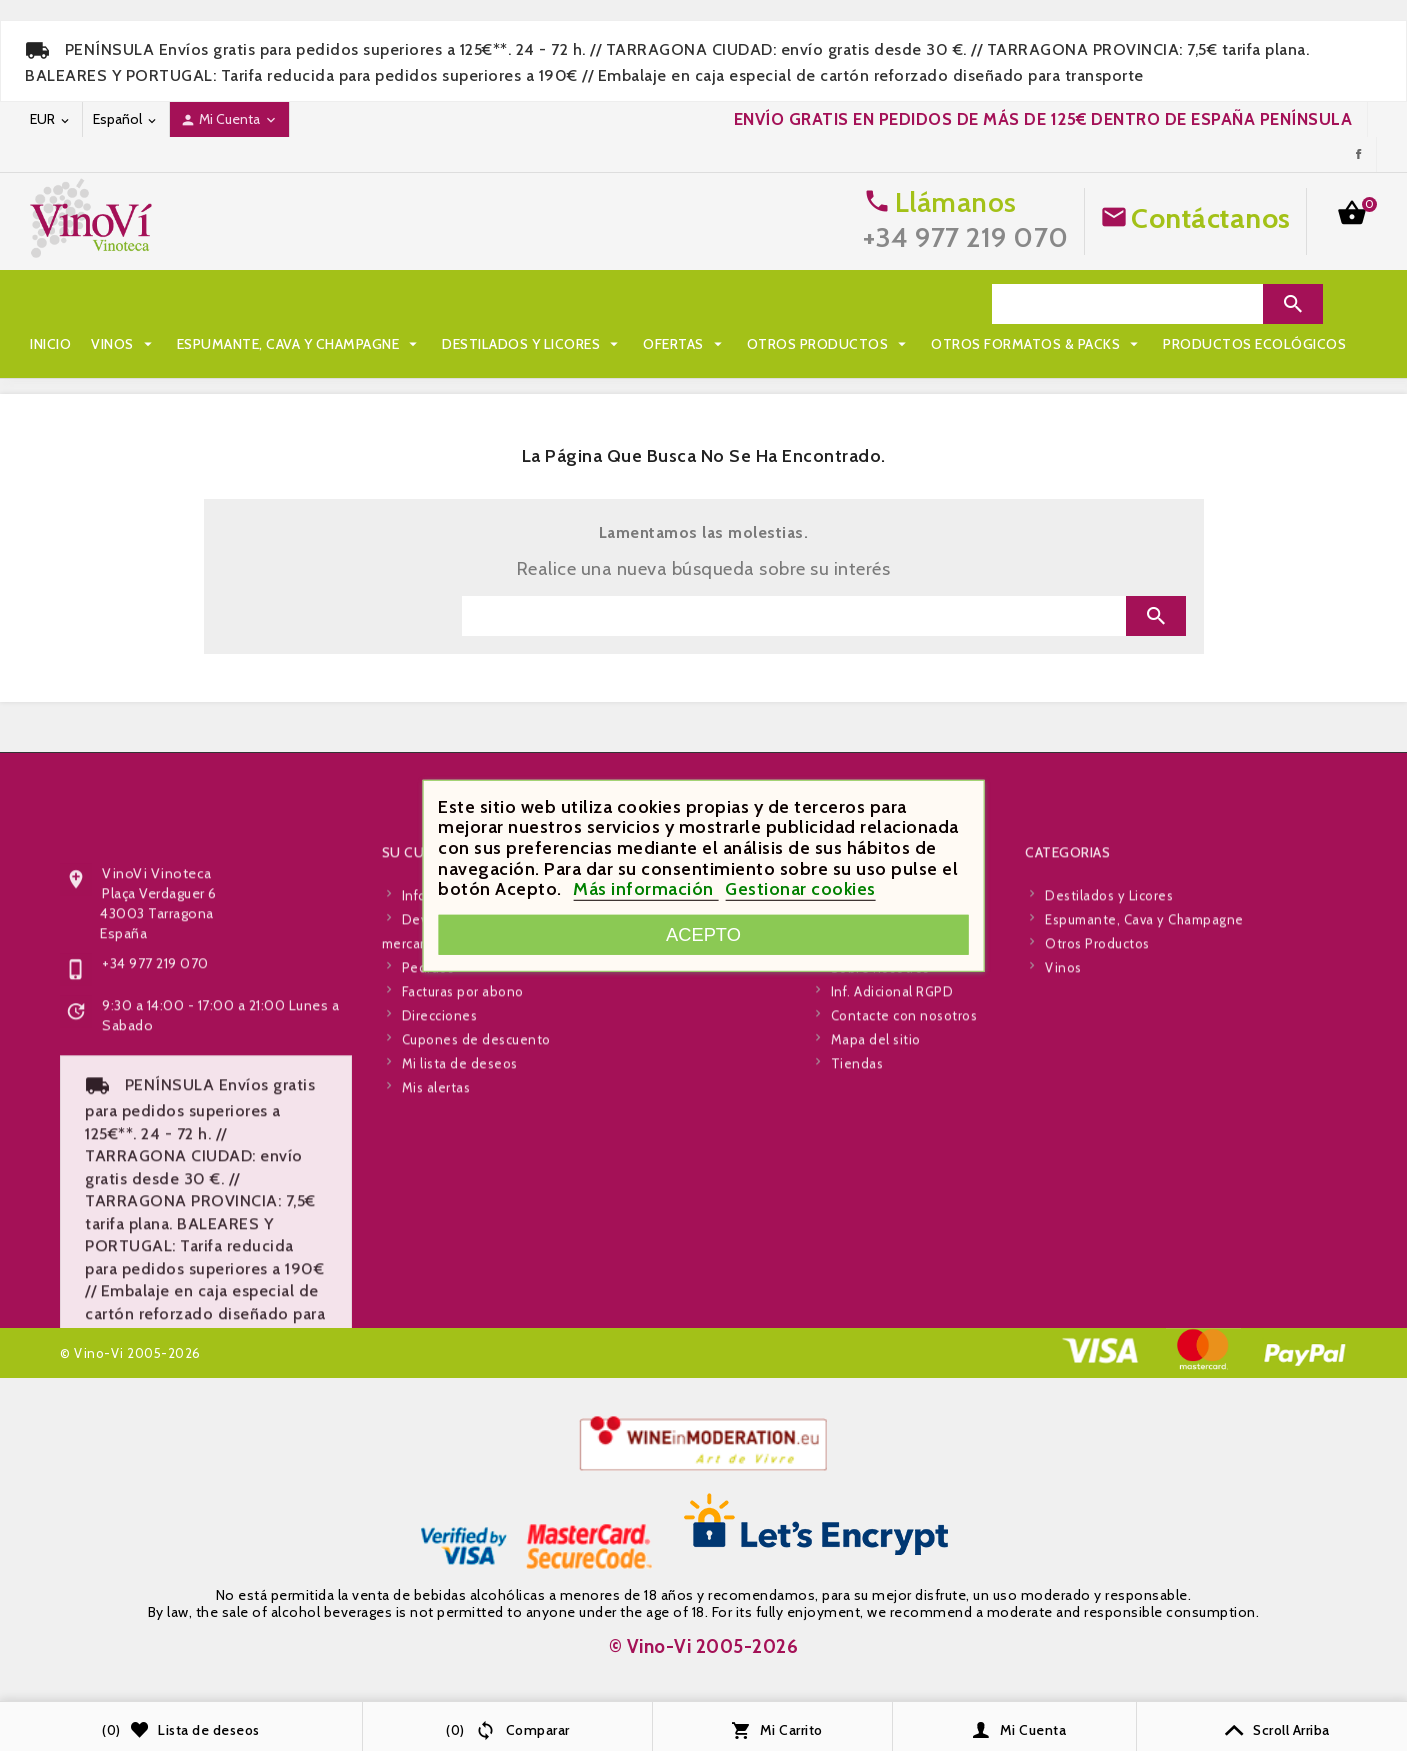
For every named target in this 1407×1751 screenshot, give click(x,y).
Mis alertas (436, 1319)
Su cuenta (420, 1084)
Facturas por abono (463, 1223)
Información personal (469, 1127)
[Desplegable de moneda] (51, 119)
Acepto (703, 934)
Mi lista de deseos (460, 1295)
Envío (848, 1127)
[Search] (1127, 304)
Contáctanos (1211, 218)
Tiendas (857, 1295)
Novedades (652, 1151)
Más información (645, 889)
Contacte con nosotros (904, 1247)
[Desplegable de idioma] (126, 119)
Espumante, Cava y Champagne (300, 304)
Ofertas (685, 304)
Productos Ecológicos (363, 344)
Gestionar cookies (800, 889)
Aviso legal (865, 1151)
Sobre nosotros (880, 1199)
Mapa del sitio (876, 1271)
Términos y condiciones (907, 1175)
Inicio (50, 304)
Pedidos (428, 1199)
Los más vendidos (672, 1175)
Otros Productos (829, 304)
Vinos (124, 304)
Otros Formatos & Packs (146, 344)
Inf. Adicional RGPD (892, 1223)
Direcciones (440, 1247)
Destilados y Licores (532, 304)
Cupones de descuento (476, 1271)
